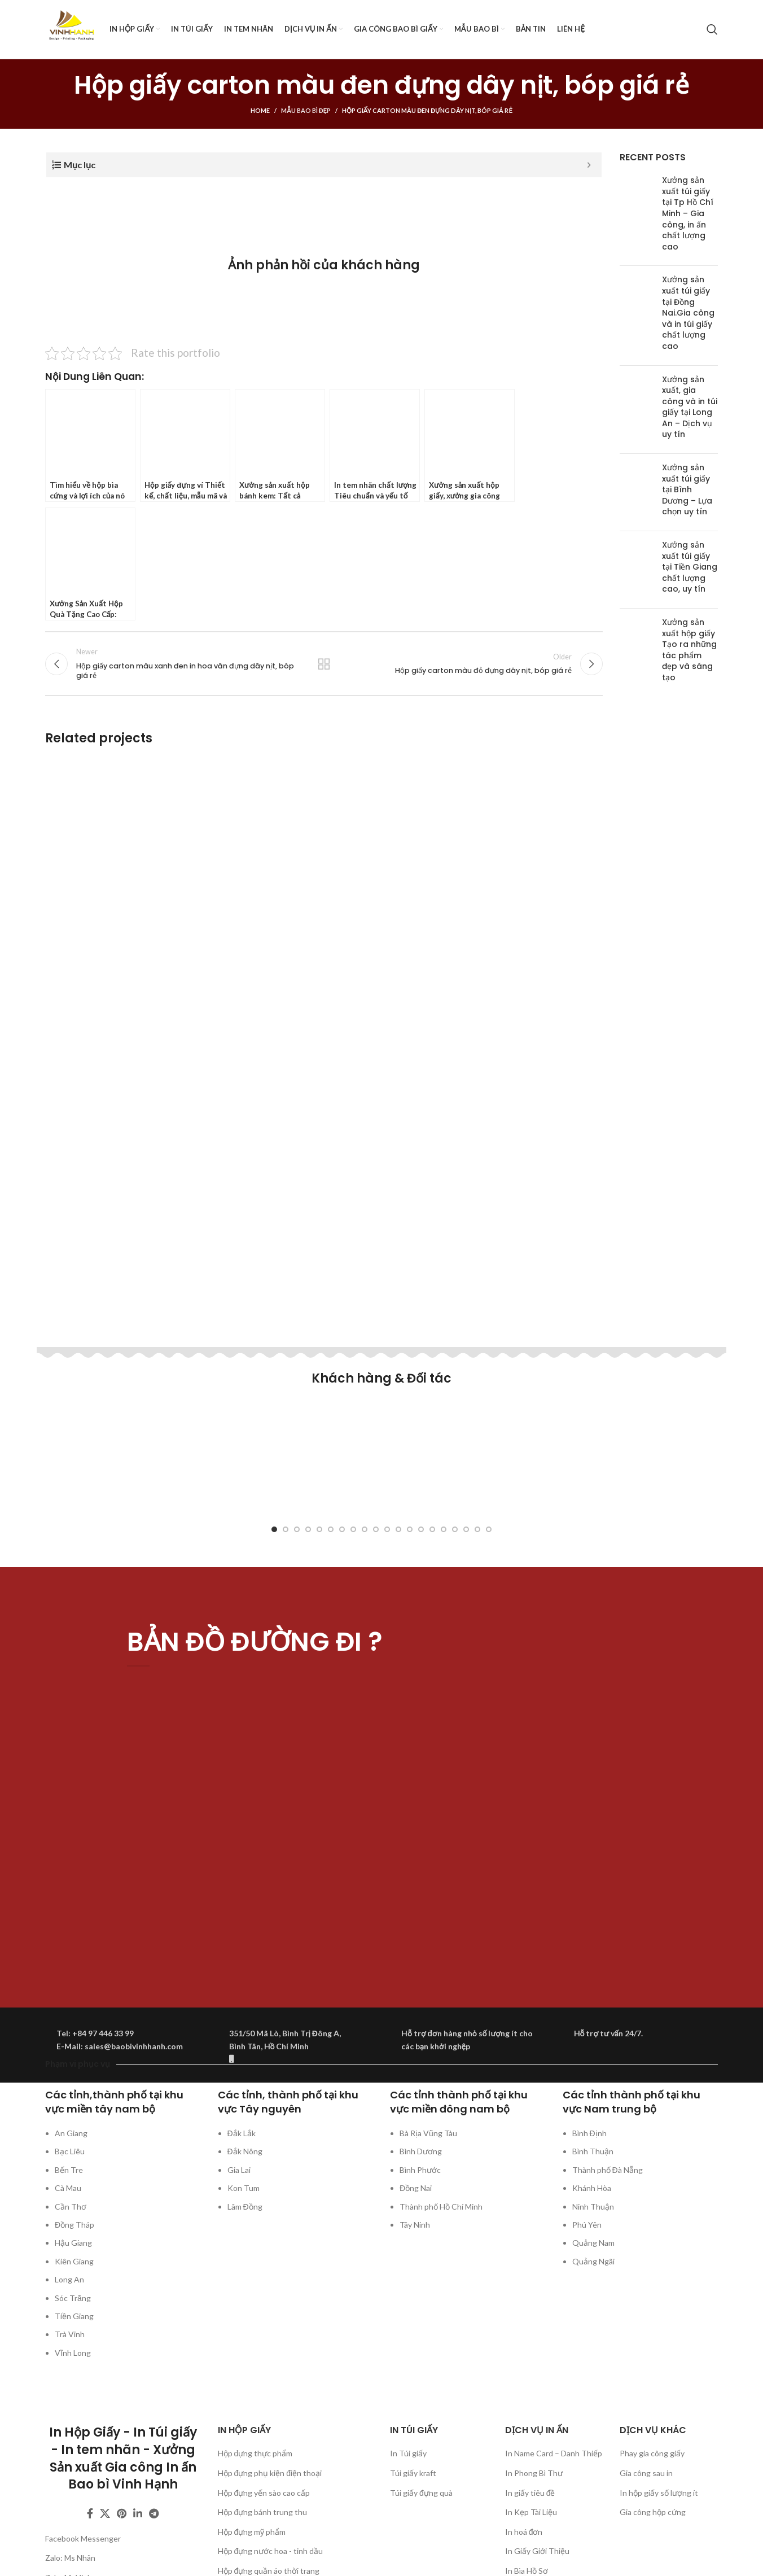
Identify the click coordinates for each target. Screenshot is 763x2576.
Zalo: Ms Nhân (70, 2557)
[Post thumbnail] (637, 216)
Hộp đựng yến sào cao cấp (264, 2493)
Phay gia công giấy (652, 2453)
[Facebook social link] (90, 2513)
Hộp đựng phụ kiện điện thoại (270, 2473)
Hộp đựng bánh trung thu (263, 2512)
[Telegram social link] (154, 2513)
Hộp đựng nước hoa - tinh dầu (270, 2551)
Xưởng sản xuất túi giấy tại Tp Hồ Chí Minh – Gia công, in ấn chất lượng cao (687, 213)
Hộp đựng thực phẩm (255, 2453)
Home (260, 110)
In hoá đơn (524, 2531)
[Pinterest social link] (121, 2513)
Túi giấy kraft (413, 2473)
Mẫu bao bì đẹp (306, 110)
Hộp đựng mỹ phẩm (252, 2531)
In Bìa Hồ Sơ (526, 2570)
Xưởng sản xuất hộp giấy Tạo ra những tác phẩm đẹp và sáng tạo (689, 649)
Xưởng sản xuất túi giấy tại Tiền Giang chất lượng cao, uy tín (689, 566)
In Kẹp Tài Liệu (531, 2512)
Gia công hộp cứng (653, 2512)
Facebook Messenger (83, 2538)
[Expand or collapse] (589, 165)
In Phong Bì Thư (534, 2473)
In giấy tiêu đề (530, 2493)
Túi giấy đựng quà (421, 2493)
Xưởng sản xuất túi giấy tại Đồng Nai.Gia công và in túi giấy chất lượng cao (688, 313)
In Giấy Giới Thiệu (537, 2551)
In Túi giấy (408, 2453)
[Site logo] (71, 28)
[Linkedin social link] (138, 2513)
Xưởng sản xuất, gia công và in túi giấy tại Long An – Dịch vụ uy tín (689, 407)
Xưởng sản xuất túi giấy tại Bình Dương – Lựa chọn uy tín (687, 489)
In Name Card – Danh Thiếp (553, 2453)
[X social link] (105, 2513)
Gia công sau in (646, 2473)
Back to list (324, 666)
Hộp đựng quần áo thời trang (269, 2570)
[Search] (712, 29)
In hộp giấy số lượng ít (659, 2493)
